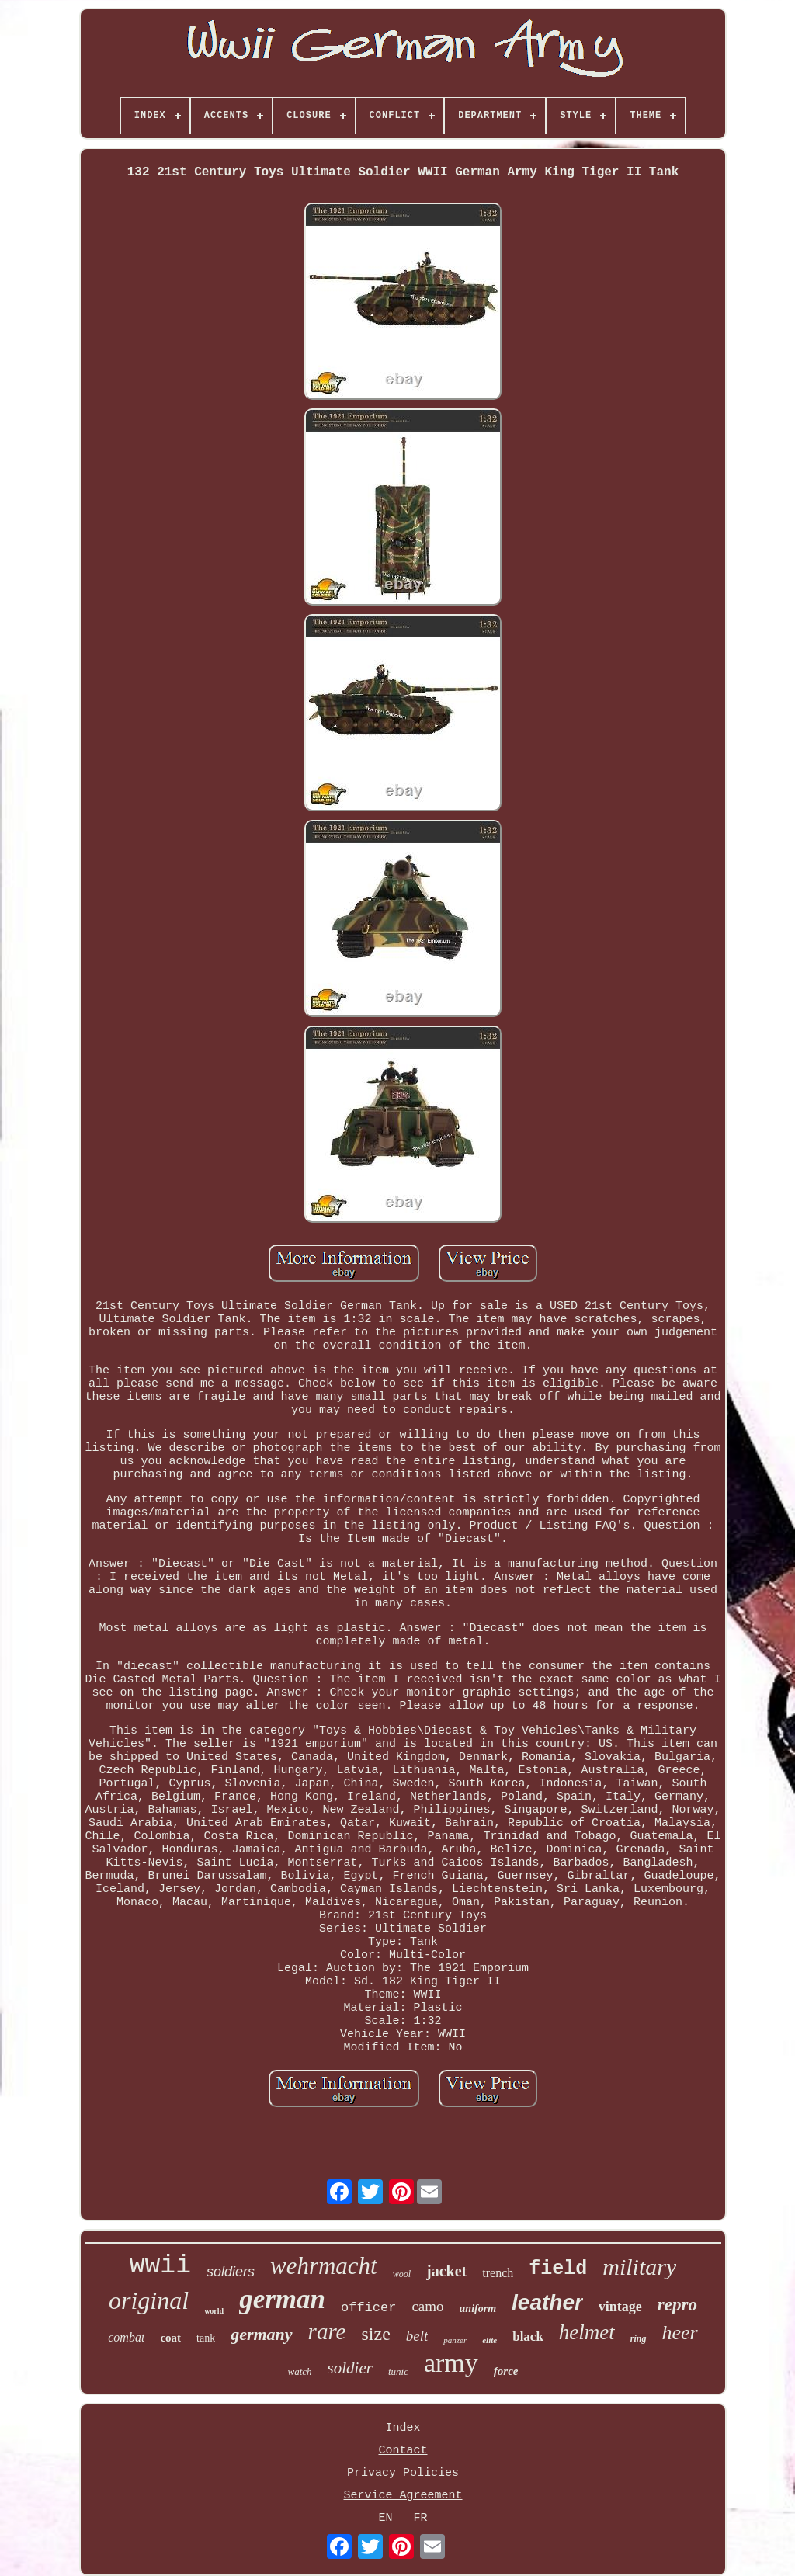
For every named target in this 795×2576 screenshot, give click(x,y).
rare (327, 2331)
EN (385, 2518)
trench (497, 2272)
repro (677, 2304)
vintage (620, 2306)
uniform (478, 2308)
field (558, 2269)
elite (489, 2340)
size (375, 2334)
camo (427, 2306)
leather (547, 2302)
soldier (350, 2368)
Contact (402, 2450)
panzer (455, 2340)
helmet (587, 2332)
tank (205, 2338)
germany (261, 2334)
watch (300, 2371)
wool (402, 2274)
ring (638, 2338)
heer (680, 2332)
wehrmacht (323, 2265)
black (527, 2336)
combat (126, 2337)
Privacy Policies (403, 2473)
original (149, 2300)
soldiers (231, 2271)
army (451, 2363)
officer (368, 2307)
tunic (398, 2371)
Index (402, 2428)
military (639, 2266)
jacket (446, 2270)
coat (170, 2337)
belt (417, 2336)
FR (421, 2518)
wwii (160, 2265)
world (214, 2311)
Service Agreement (402, 2495)
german (282, 2299)
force (506, 2371)
